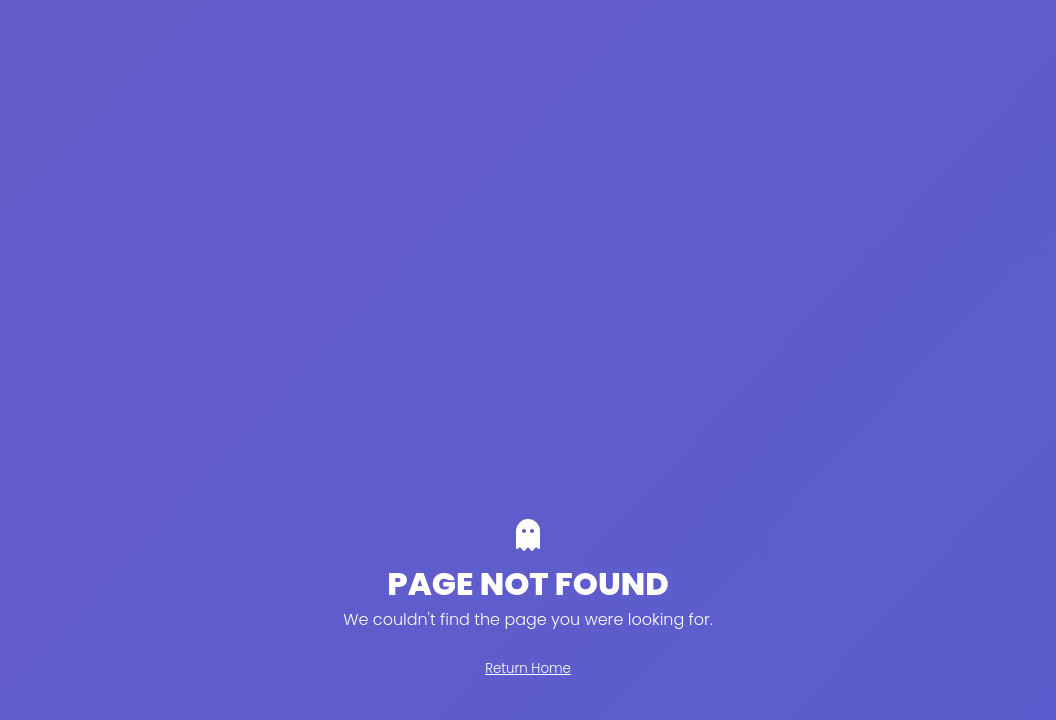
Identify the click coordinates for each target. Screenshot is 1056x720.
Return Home (528, 668)
